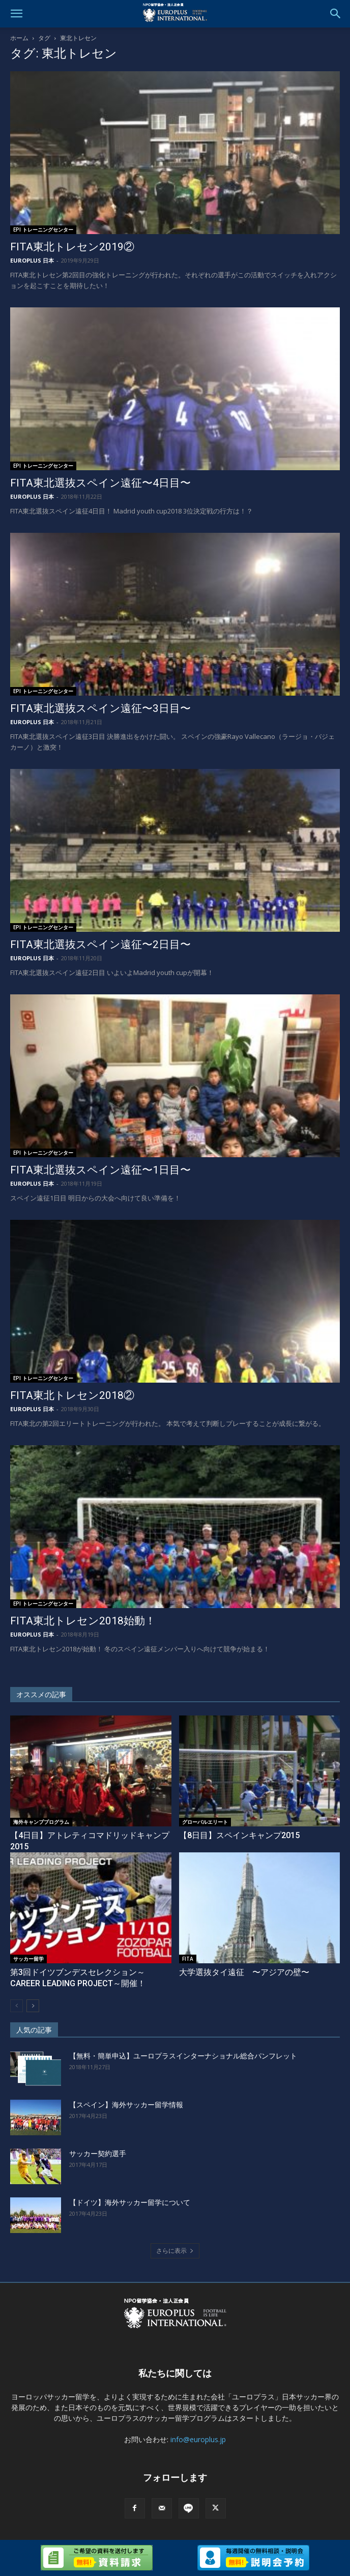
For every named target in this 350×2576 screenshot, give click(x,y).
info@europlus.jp (198, 2439)
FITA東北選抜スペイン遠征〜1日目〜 (100, 1170)
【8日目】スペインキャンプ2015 (239, 1835)
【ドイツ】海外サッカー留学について (129, 2202)
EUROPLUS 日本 (32, 260)
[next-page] (32, 2005)
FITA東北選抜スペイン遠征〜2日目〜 (100, 944)
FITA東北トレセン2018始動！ (83, 1621)
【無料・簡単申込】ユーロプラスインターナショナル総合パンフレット (183, 2056)
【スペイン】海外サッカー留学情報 (126, 2105)
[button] (16, 13)
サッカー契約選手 (97, 2154)
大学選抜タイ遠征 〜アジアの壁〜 (244, 1972)
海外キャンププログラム (41, 1821)
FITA (187, 1958)
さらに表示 (175, 2250)
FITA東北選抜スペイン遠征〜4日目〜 (100, 483)
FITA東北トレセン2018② (72, 1395)
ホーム (19, 38)
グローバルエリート (205, 1821)
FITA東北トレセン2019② (72, 247)
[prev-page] (16, 2005)
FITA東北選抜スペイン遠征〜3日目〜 (100, 708)
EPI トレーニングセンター (43, 229)
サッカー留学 (28, 1958)
